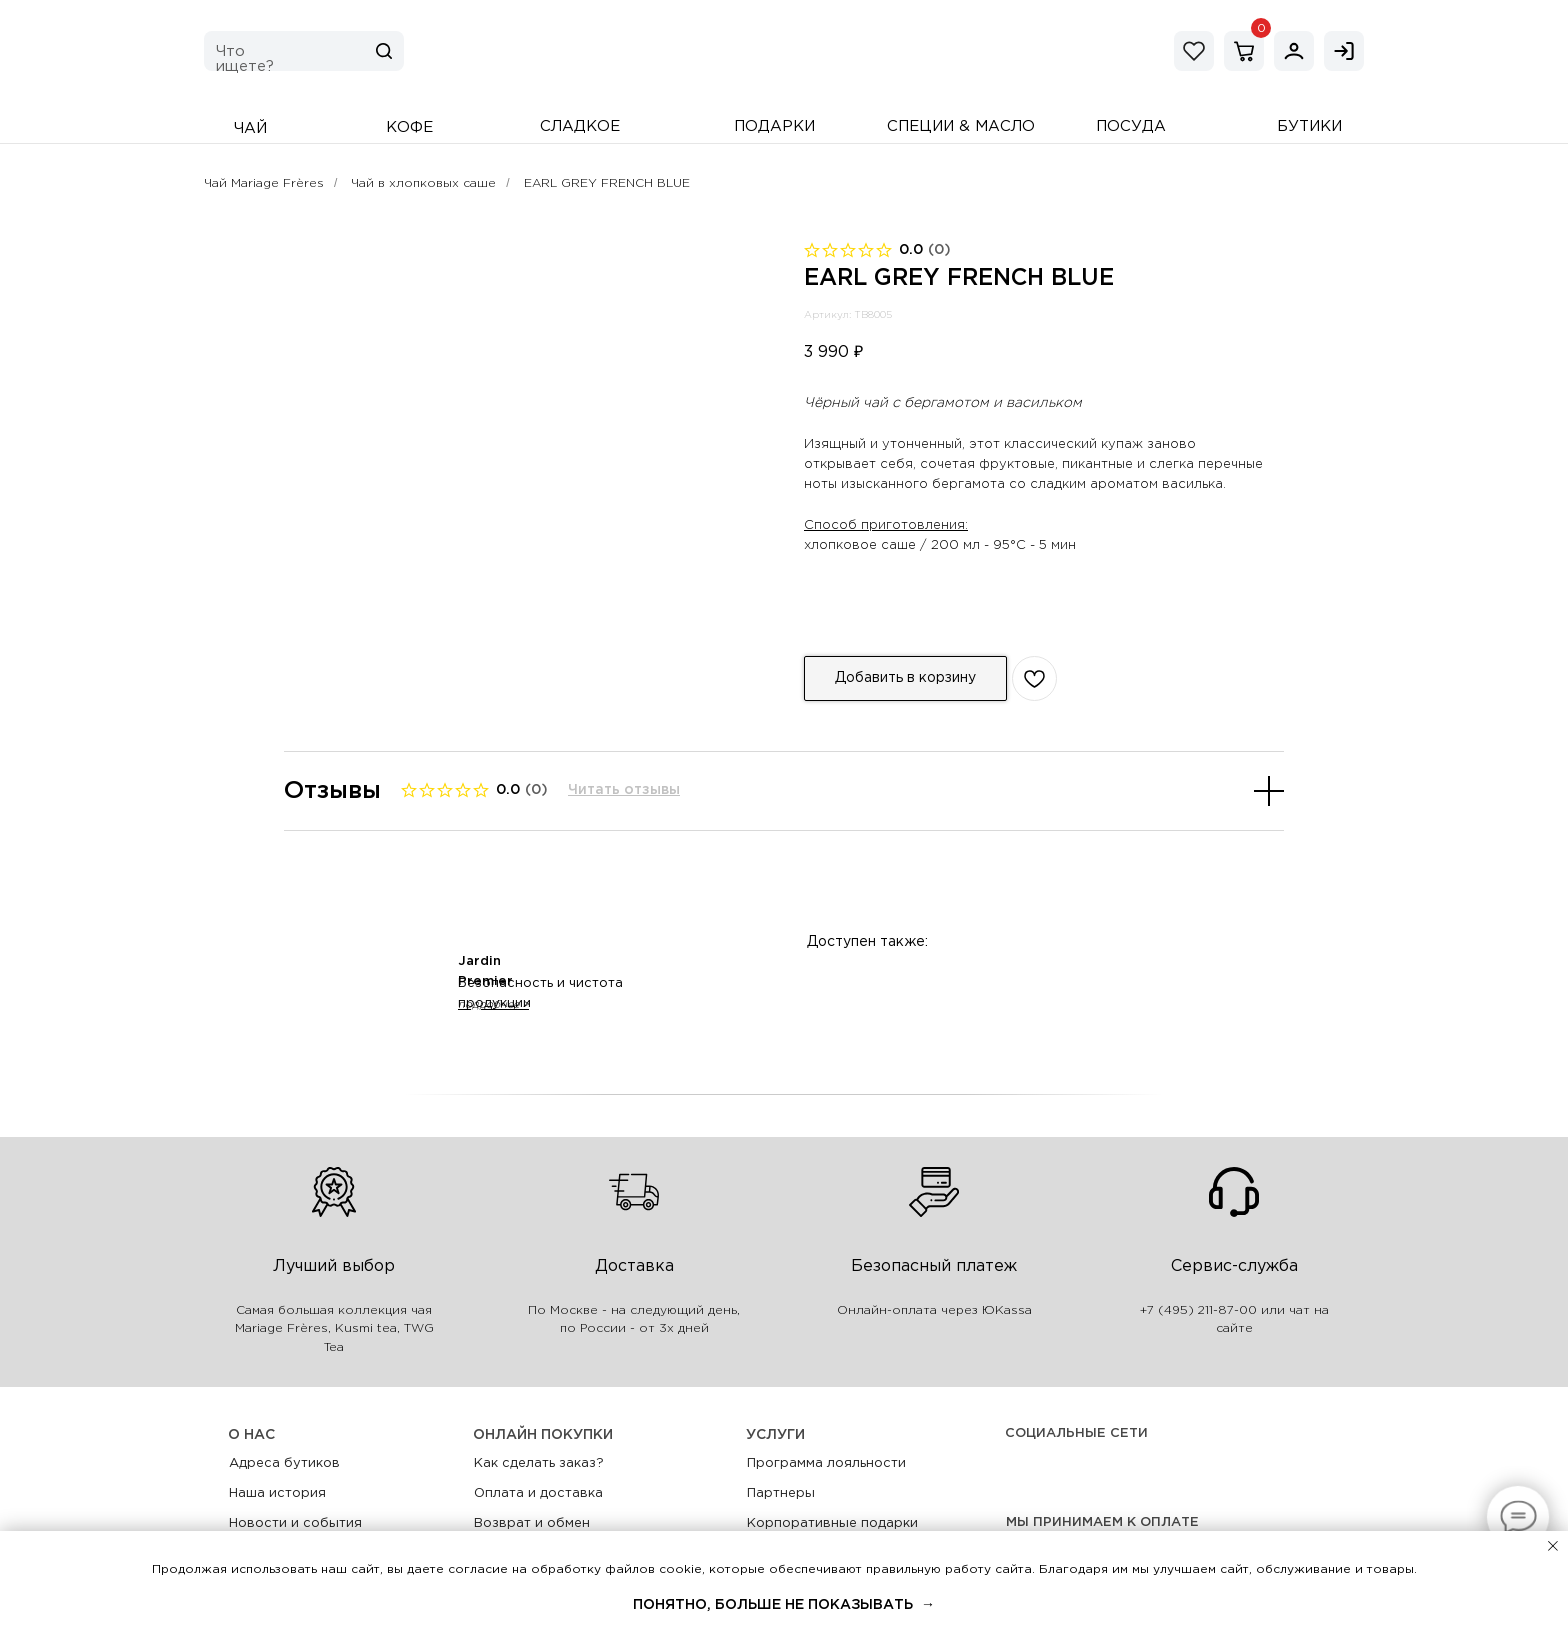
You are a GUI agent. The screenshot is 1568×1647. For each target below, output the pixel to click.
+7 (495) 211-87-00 (1198, 1310)
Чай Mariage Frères (264, 183)
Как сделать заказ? (539, 1463)
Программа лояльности (826, 1463)
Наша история (277, 1493)
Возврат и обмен (532, 1523)
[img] (1294, 51)
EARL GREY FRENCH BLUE (607, 183)
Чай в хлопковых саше (423, 183)
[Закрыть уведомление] (1553, 1546)
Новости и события (295, 1523)
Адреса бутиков (284, 1463)
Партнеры (781, 1493)
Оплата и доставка (538, 1493)
